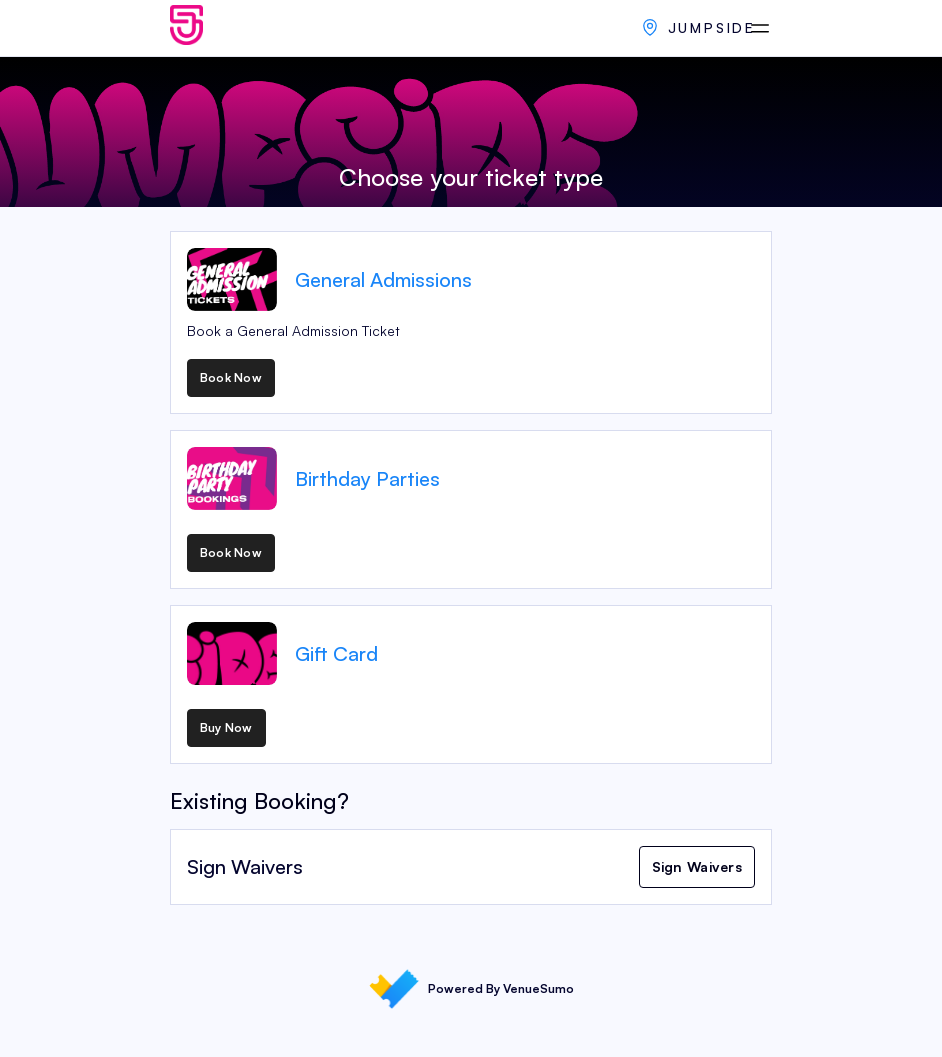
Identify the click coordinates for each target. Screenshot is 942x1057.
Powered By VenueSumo (471, 989)
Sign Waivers (697, 866)
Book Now (231, 377)
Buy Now (226, 727)
